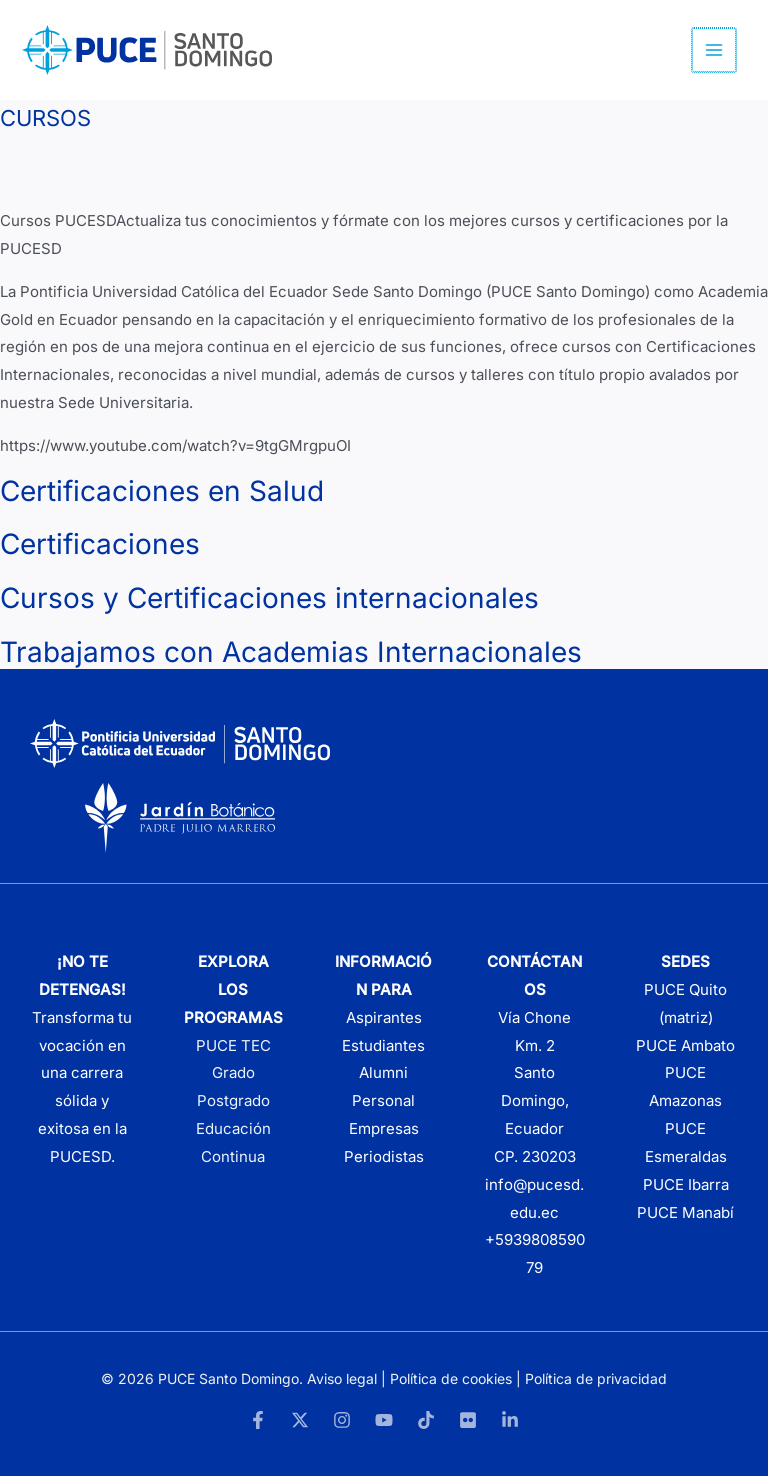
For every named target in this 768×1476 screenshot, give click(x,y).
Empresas (384, 1128)
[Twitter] (300, 1420)
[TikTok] (426, 1420)
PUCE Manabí (685, 1212)
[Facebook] (258, 1420)
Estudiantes (383, 1045)
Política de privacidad (596, 1378)
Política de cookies (451, 1378)
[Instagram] (342, 1420)
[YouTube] (384, 1420)
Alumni (383, 1072)
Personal (383, 1100)
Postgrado (233, 1100)
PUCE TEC (233, 1045)
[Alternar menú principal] (715, 50)
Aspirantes (384, 1017)
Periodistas (384, 1156)
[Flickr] (468, 1420)
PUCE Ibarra (686, 1184)
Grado (233, 1072)
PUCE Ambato (685, 1045)
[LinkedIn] (510, 1420)
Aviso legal (342, 1378)
